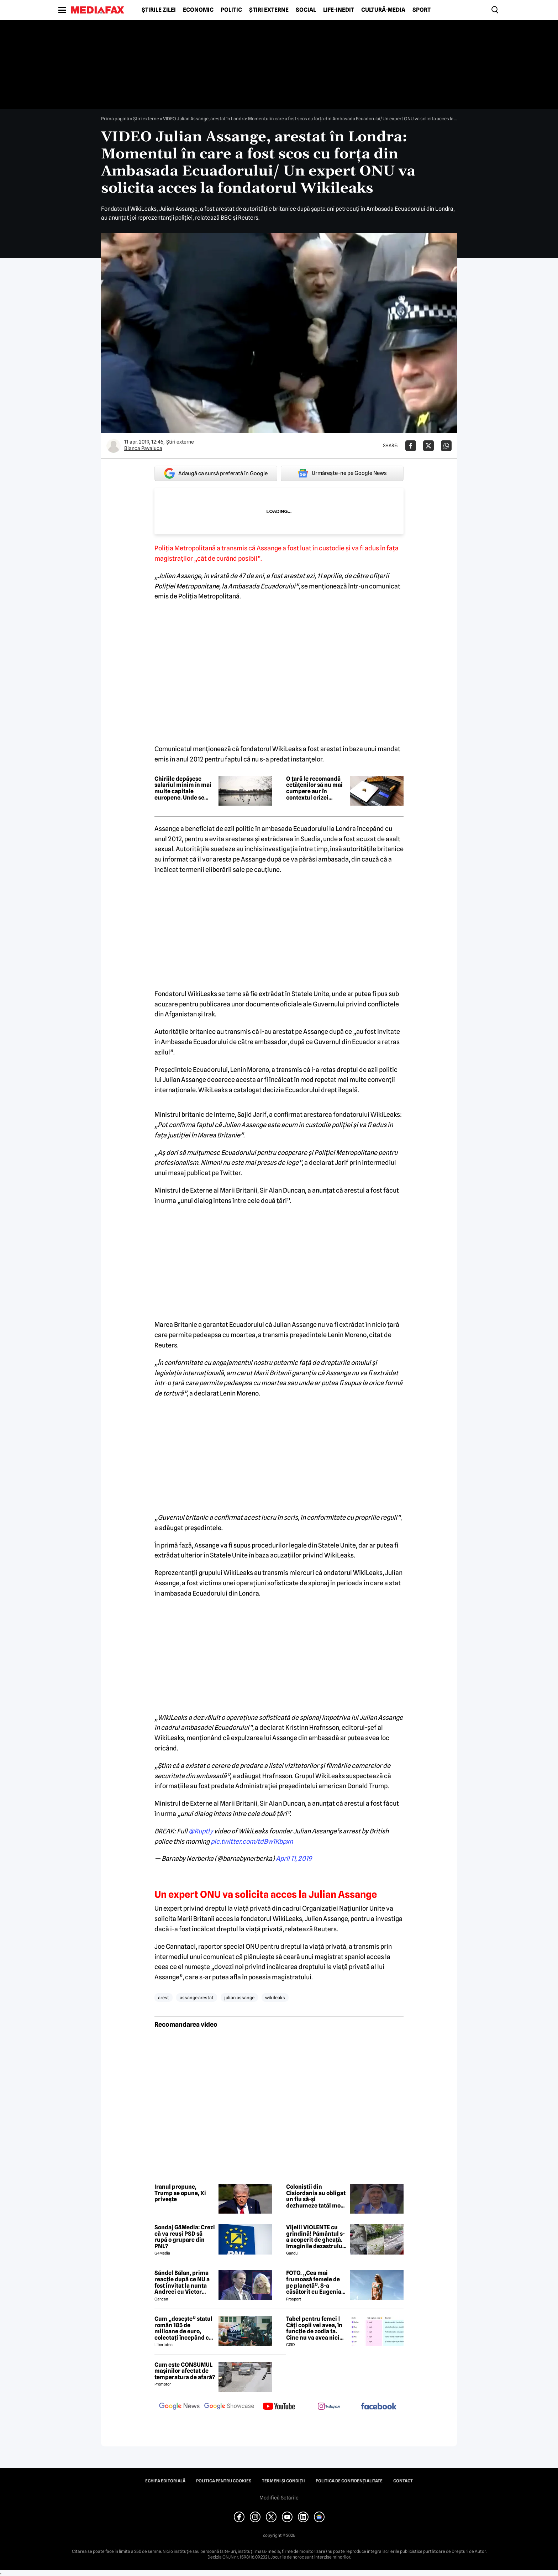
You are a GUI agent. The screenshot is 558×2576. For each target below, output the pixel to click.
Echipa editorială (165, 2480)
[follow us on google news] (179, 2407)
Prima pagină (115, 118)
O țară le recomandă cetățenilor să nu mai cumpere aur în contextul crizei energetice (314, 788)
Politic (231, 10)
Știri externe (269, 10)
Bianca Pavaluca (143, 448)
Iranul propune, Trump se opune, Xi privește (180, 2193)
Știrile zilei (159, 10)
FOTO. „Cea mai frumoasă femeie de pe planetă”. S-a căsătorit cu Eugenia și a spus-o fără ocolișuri (313, 2282)
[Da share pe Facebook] (410, 445)
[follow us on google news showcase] (229, 2407)
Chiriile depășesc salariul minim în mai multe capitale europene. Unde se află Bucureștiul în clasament (182, 788)
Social (306, 10)
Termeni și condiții (283, 2480)
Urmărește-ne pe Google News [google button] (342, 473)
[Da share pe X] (428, 445)
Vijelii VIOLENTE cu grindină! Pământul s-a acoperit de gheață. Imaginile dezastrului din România (315, 2236)
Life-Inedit (338, 10)
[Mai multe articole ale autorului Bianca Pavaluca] (113, 446)
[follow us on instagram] (329, 2407)
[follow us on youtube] (279, 2407)
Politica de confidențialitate (349, 2480)
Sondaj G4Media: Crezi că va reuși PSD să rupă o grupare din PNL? (184, 2236)
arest (163, 1997)
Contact (403, 2480)
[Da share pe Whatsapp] (446, 445)
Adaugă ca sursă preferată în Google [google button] (216, 473)
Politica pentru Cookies (223, 2480)
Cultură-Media (383, 10)
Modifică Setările (279, 2498)
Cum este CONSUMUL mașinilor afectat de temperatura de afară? (184, 2371)
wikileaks (275, 1997)
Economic (198, 10)
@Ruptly (201, 1831)
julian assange (239, 1997)
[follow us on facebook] (379, 2407)
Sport (421, 10)
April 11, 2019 (294, 1858)
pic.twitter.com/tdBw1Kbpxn (252, 1841)
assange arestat (197, 1997)
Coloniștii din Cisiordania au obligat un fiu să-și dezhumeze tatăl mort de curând (316, 2196)
